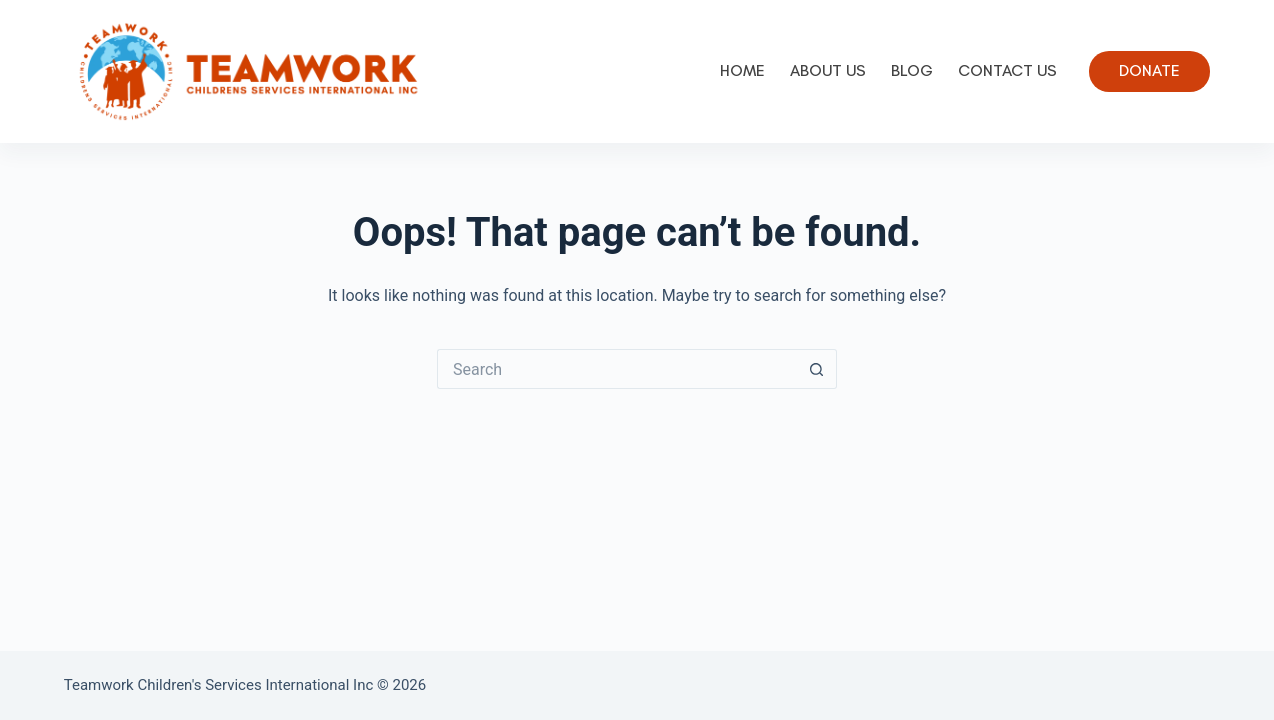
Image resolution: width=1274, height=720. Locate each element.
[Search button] (817, 369)
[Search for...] (617, 369)
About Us (828, 70)
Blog (912, 70)
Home (742, 70)
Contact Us (1007, 70)
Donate (1149, 70)
